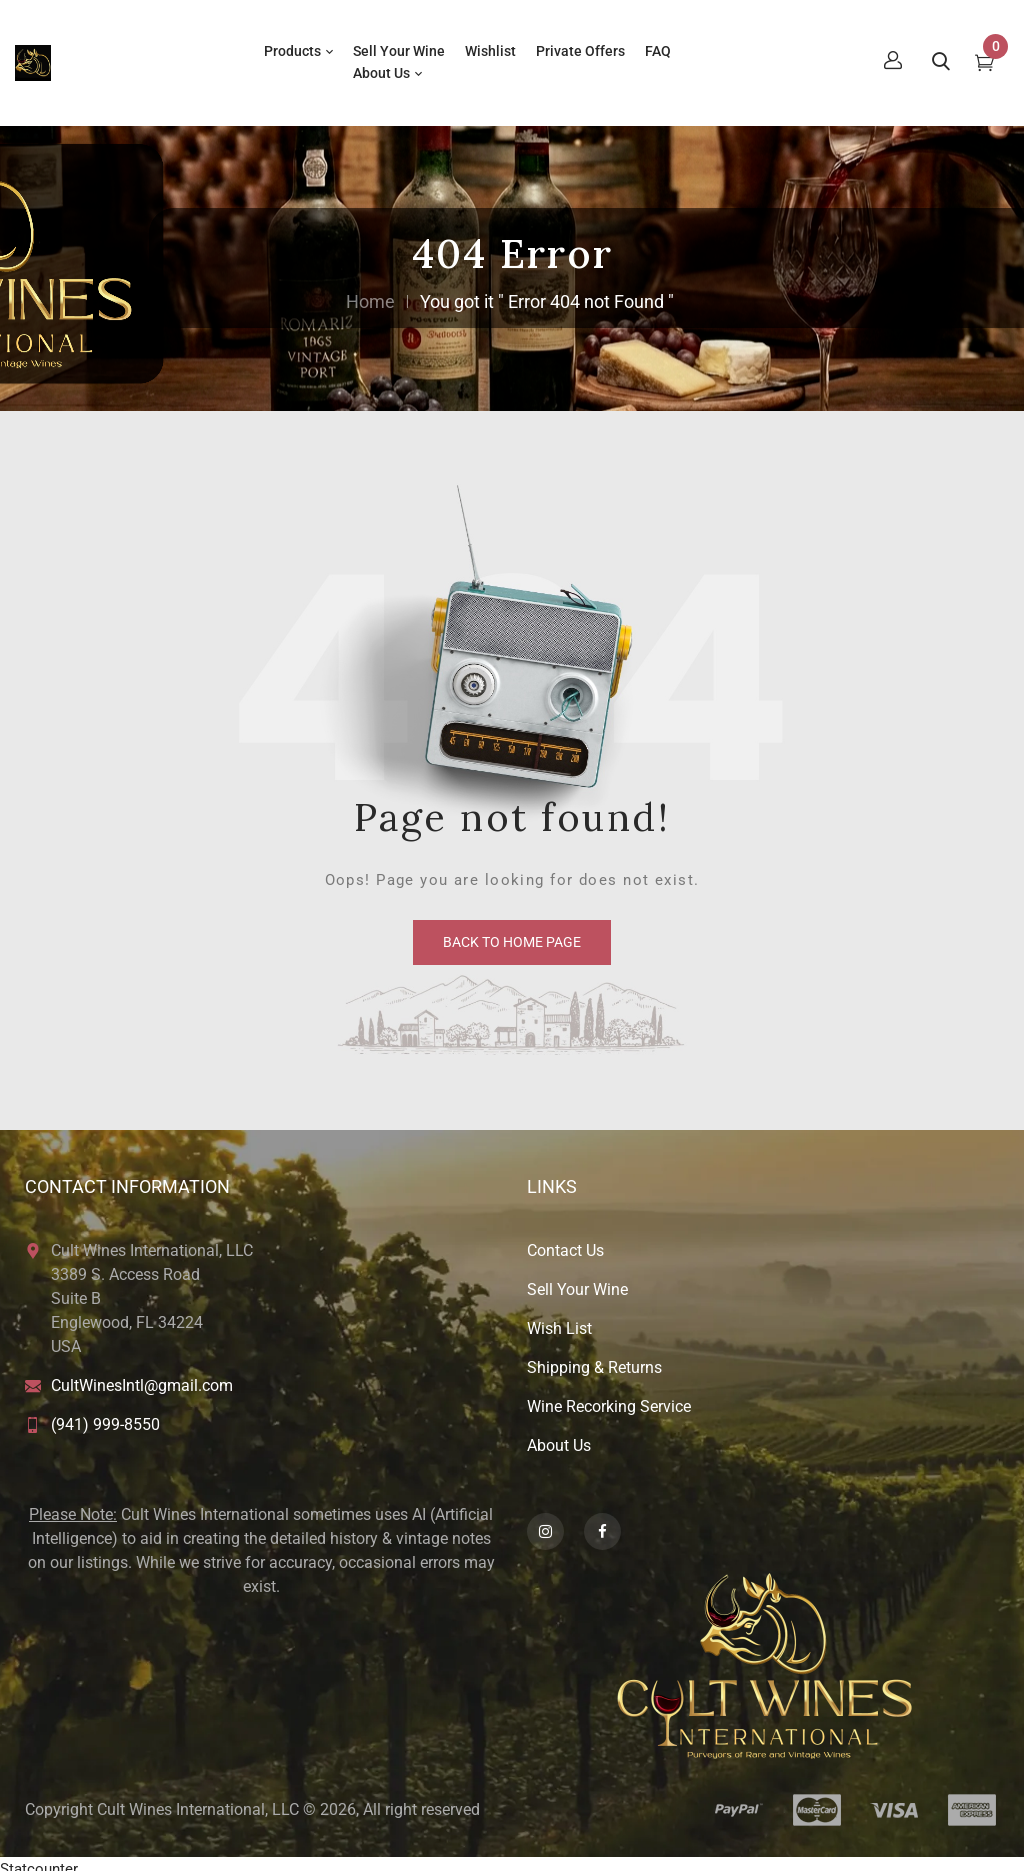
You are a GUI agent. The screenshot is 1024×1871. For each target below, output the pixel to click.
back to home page (512, 932)
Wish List (559, 1318)
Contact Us (565, 1240)
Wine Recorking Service (609, 1396)
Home (370, 291)
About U (555, 1435)
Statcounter (39, 1859)
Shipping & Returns (594, 1357)
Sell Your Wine (577, 1279)
